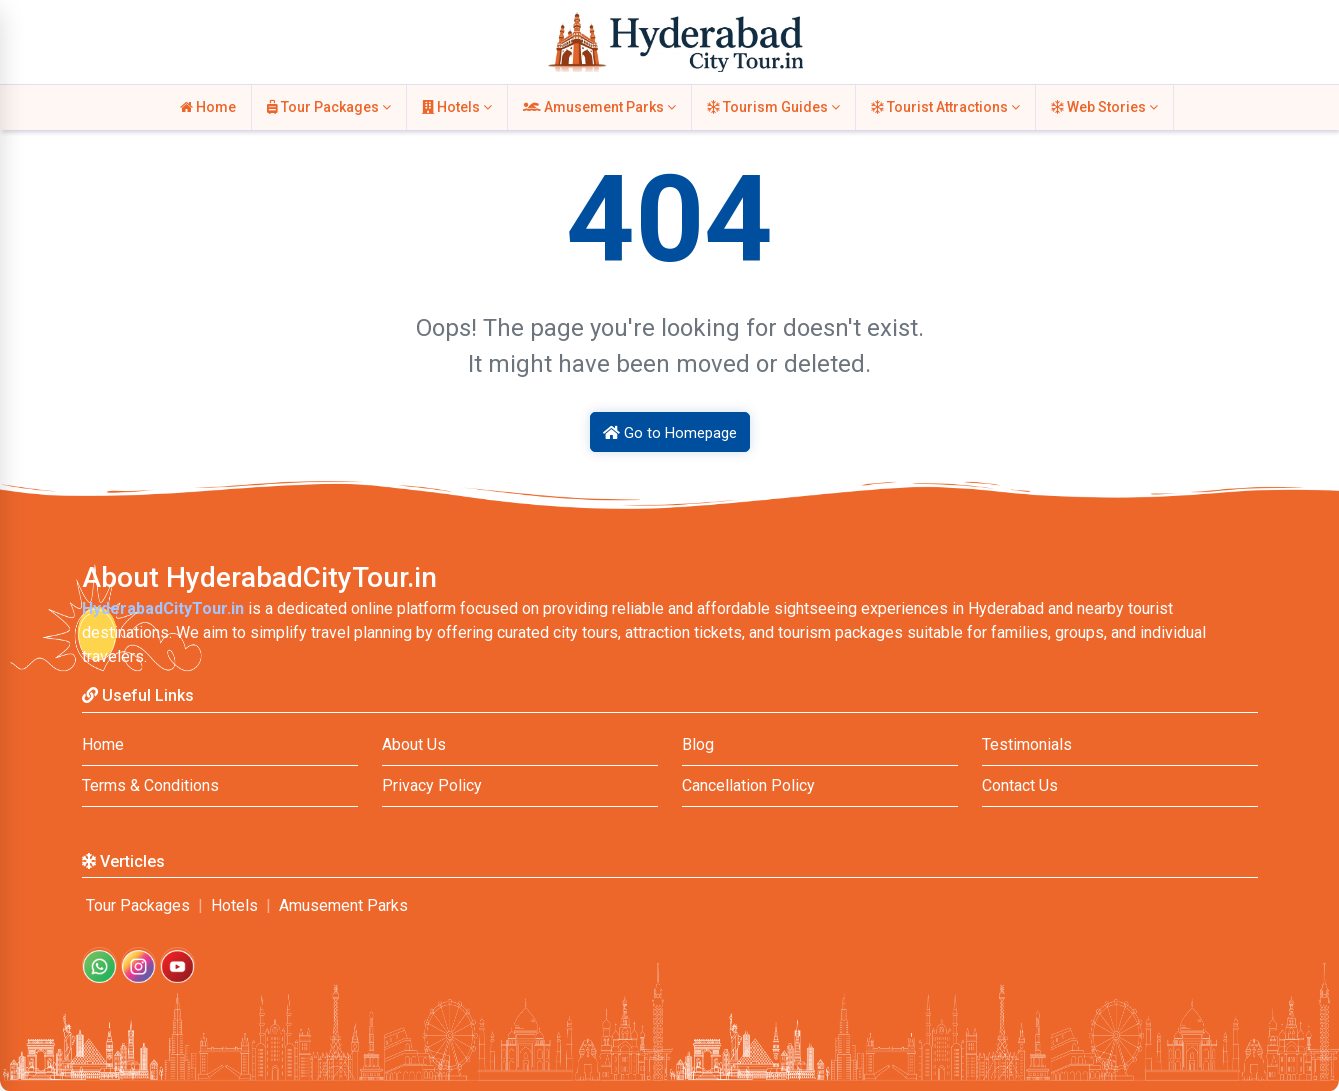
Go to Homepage (670, 433)
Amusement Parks (599, 107)
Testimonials (1027, 744)
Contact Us (1020, 785)
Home (208, 107)
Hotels (457, 107)
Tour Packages (329, 107)
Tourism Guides (773, 107)
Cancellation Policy (748, 785)
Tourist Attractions (945, 107)
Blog (698, 744)
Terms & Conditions (150, 785)
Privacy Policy (432, 785)
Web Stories (1104, 107)
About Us (414, 744)
